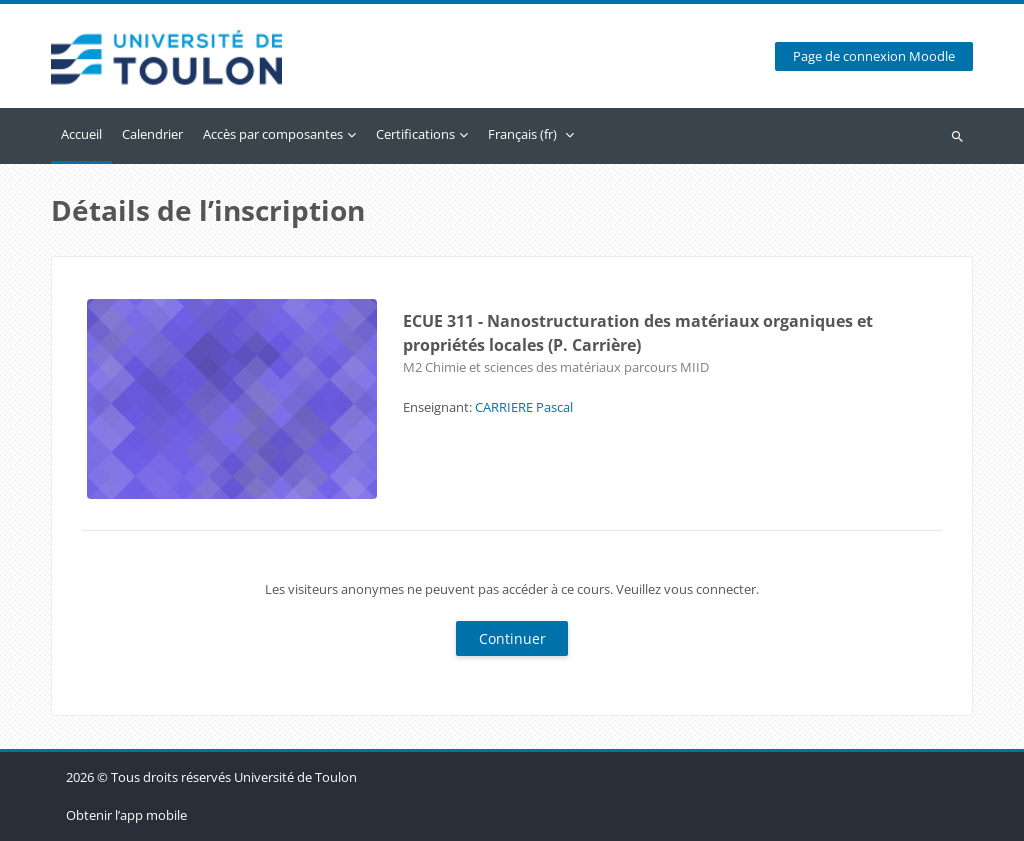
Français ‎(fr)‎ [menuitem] (522, 134)
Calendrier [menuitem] (152, 134)
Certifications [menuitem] (415, 134)
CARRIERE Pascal (524, 407)
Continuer (512, 638)
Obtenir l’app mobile (126, 815)
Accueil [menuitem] (81, 134)
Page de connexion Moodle (874, 56)
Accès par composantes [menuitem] (273, 134)
